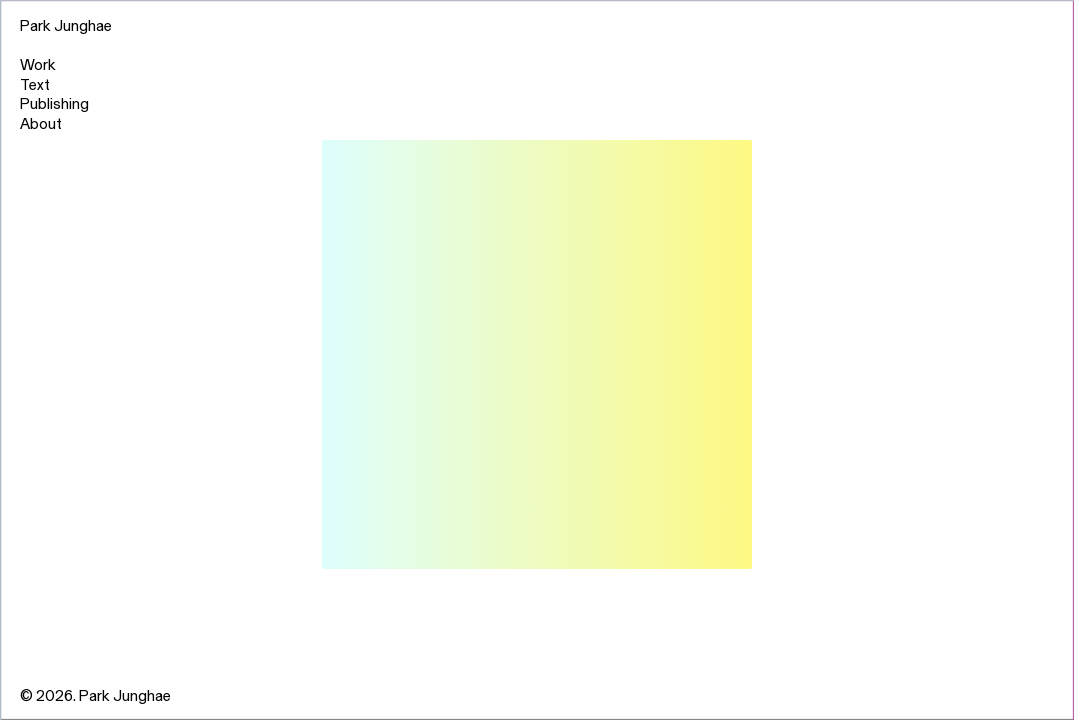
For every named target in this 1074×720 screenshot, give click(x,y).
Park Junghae (66, 24)
